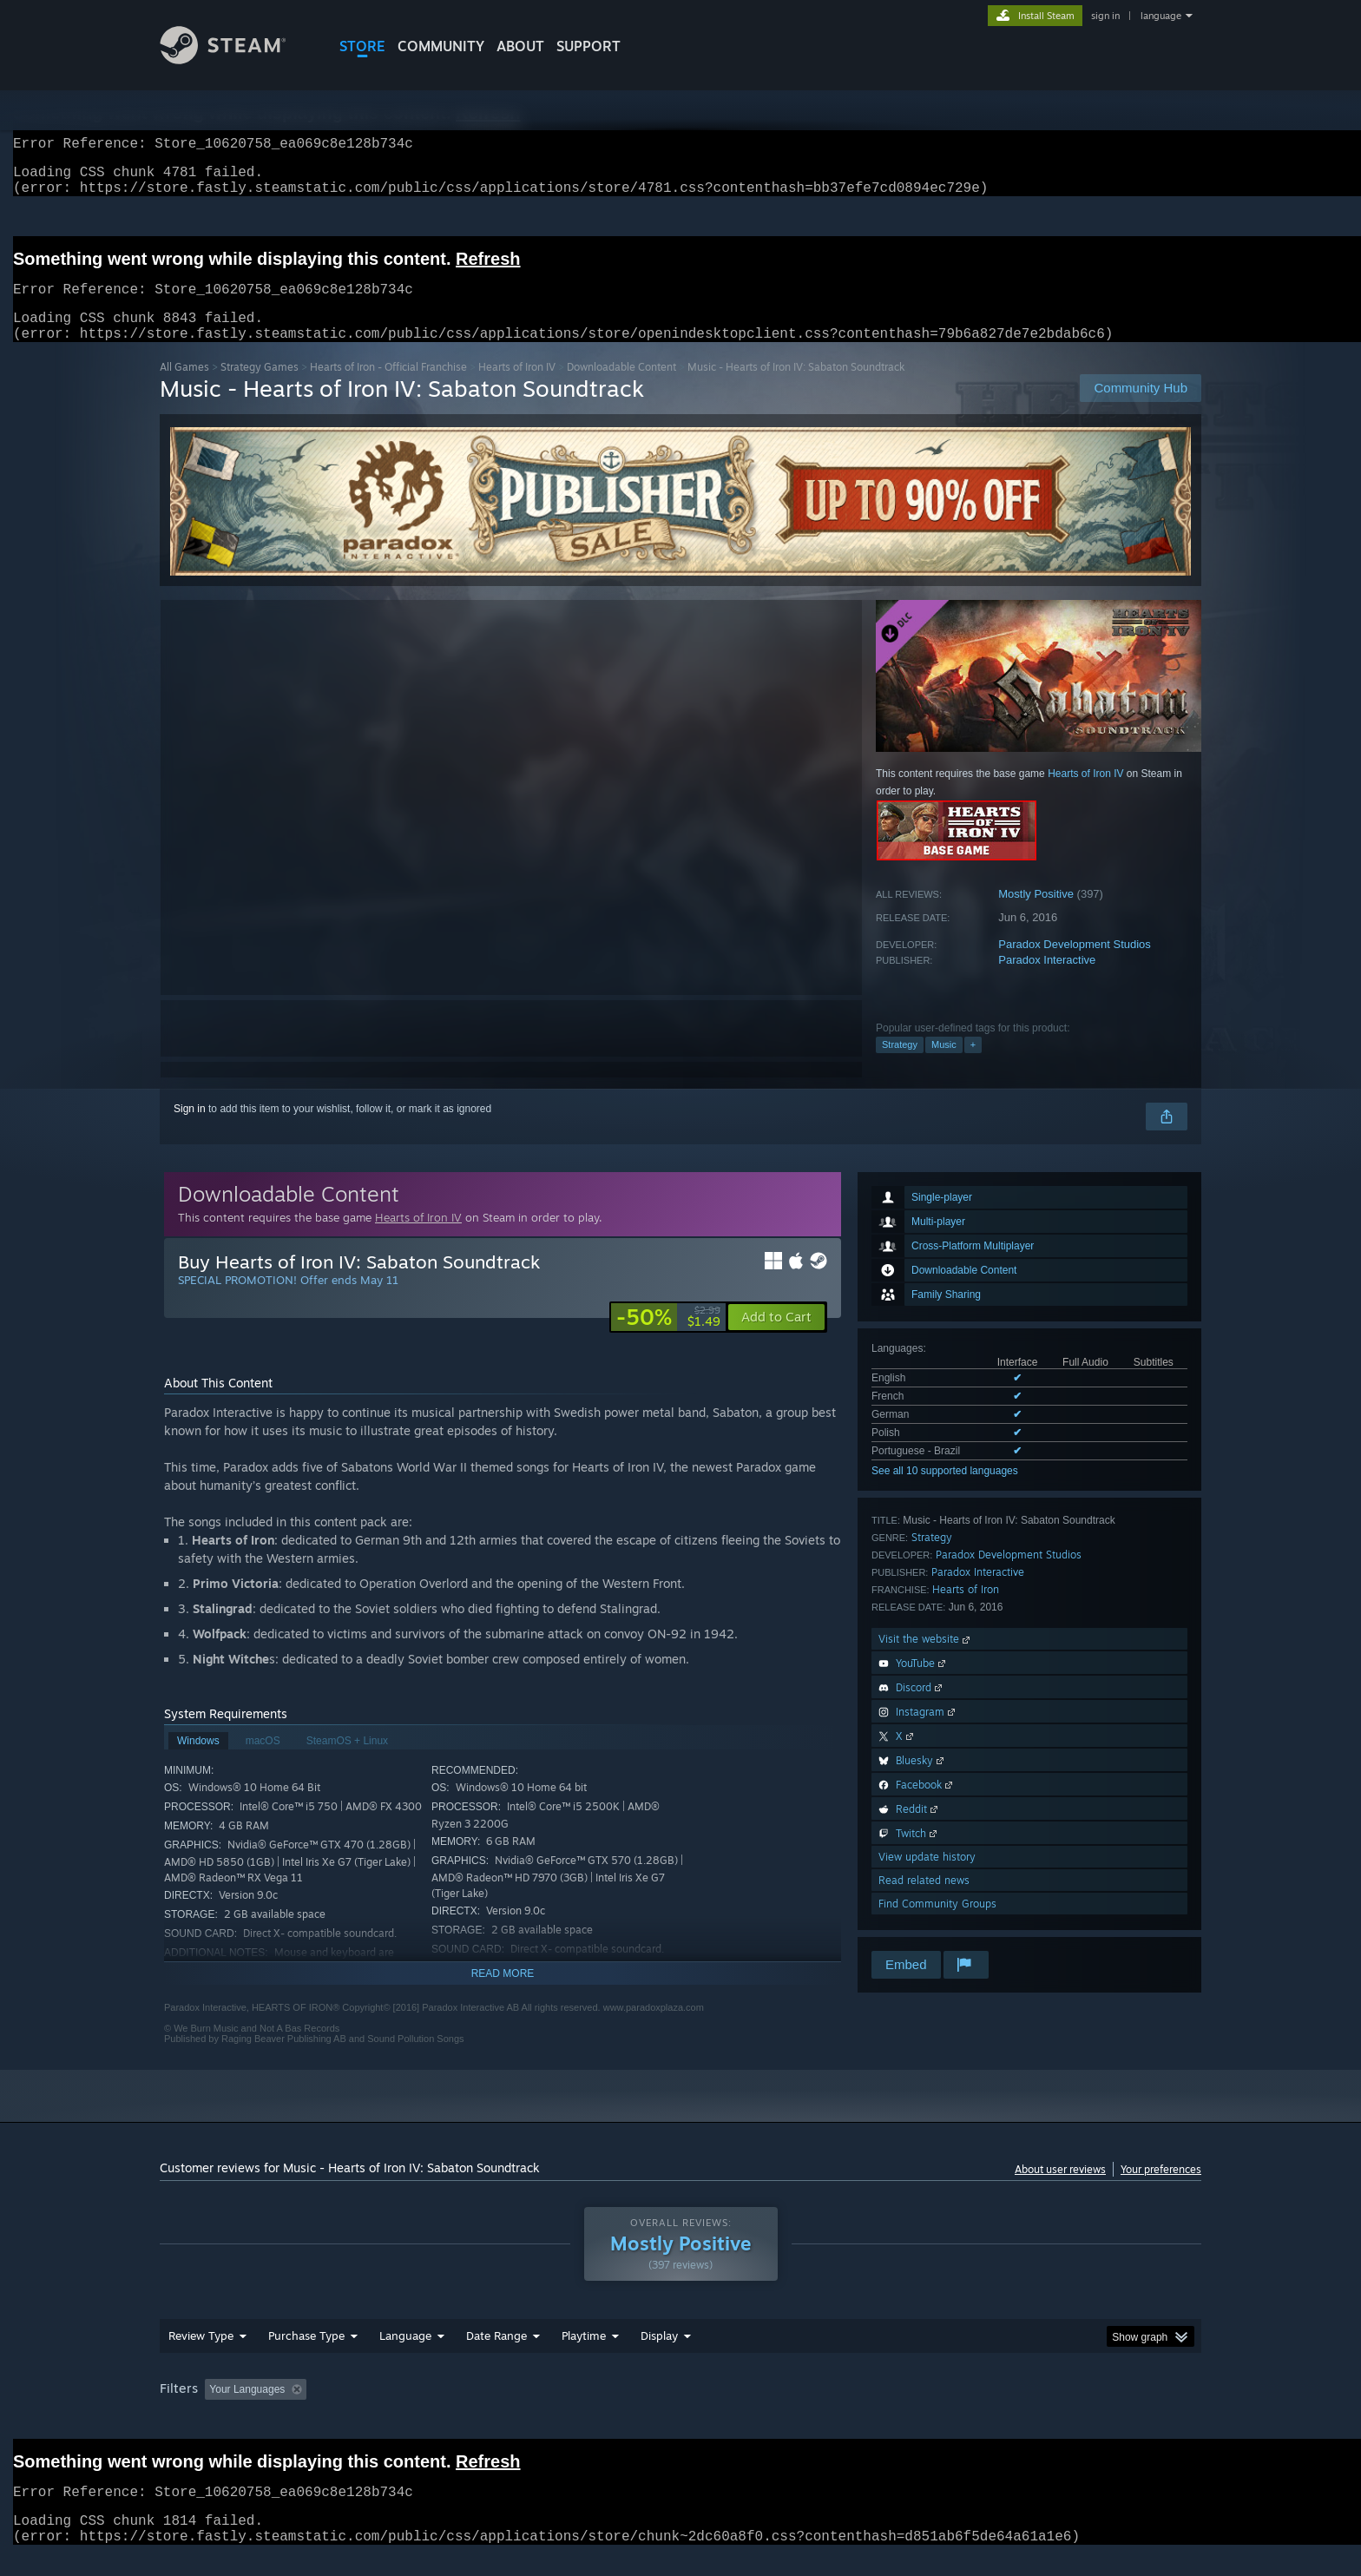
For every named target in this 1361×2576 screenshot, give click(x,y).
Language (405, 2356)
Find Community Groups (937, 1924)
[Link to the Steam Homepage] (236, 59)
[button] (776, 1338)
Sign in (190, 1129)
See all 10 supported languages (944, 1492)
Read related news (924, 1900)
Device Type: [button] (1050, 2410)
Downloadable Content (621, 387)
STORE (362, 46)
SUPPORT (588, 46)
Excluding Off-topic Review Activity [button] (423, 2410)
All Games (184, 387)
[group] (680, 2411)
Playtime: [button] (557, 2410)
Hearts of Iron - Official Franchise (388, 387)
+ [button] (973, 1065)
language (1161, 16)
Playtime (584, 2356)
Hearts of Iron (965, 1610)
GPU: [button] (974, 2410)
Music (944, 1065)
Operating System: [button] (827, 2410)
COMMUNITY (441, 46)
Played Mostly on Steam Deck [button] (681, 2410)
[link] (668, 1338)
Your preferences (1161, 2190)
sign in (1105, 16)
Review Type (200, 2356)
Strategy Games (259, 387)
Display (659, 2356)
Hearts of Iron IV (517, 387)
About (520, 46)
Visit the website (925, 1659)
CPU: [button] (916, 2410)
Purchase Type (306, 2356)
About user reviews (1060, 2190)
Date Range (496, 2356)
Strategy (899, 1065)
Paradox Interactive (1046, 980)
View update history (927, 1877)
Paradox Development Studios (1074, 965)
